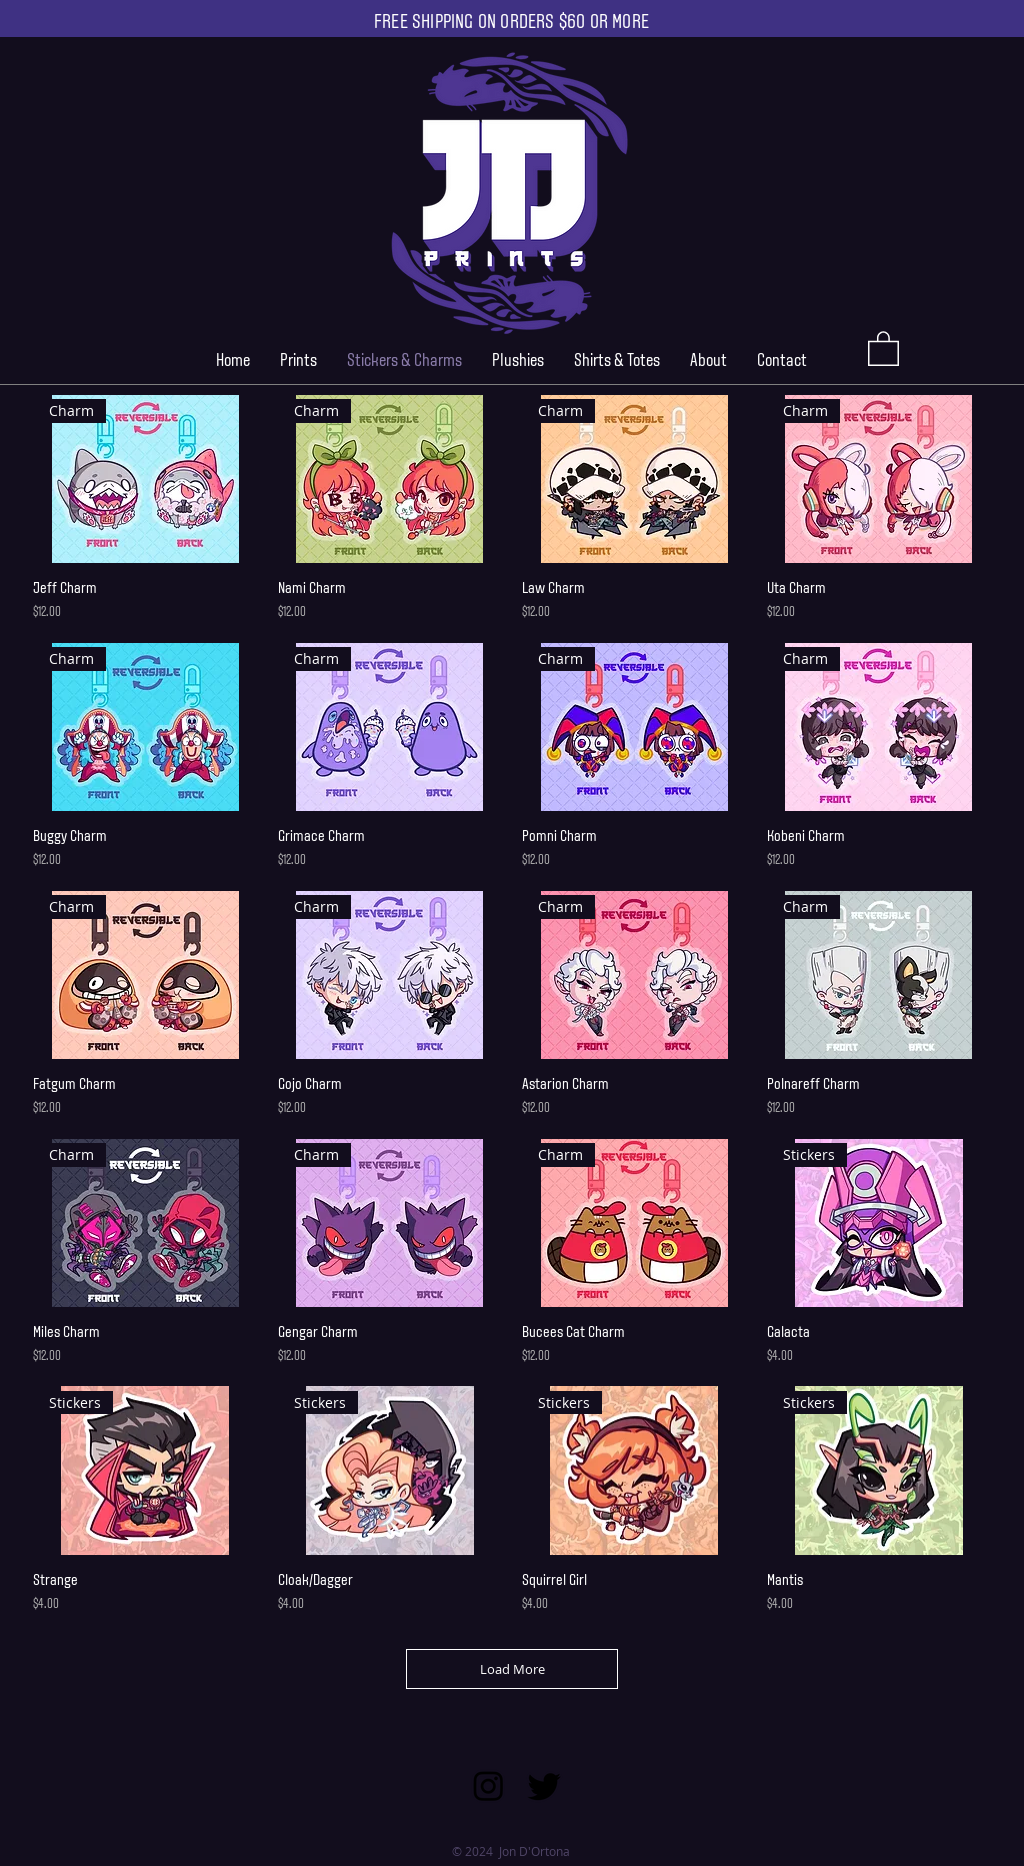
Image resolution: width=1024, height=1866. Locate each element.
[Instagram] (488, 1785)
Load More (512, 1669)
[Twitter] (544, 1785)
